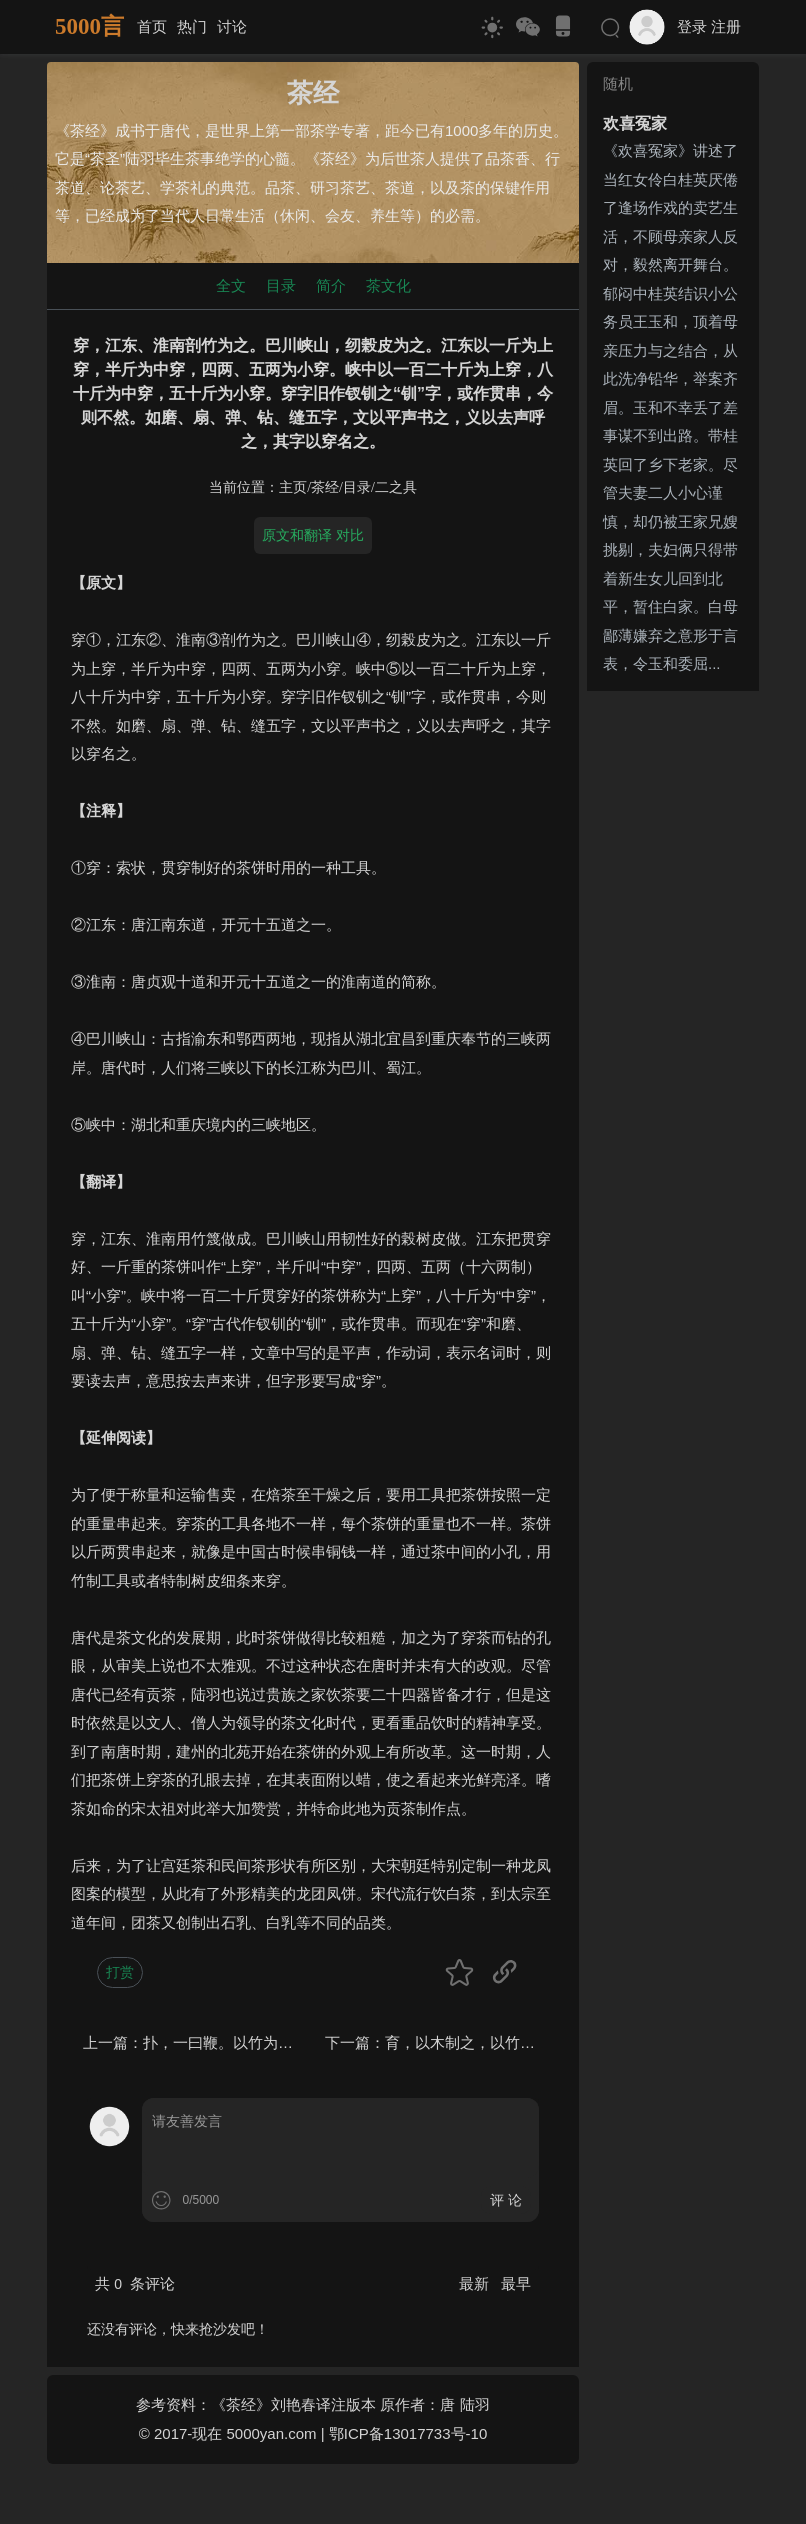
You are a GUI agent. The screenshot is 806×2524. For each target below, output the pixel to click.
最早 (516, 2283)
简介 (331, 285)
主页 (293, 487)
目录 (281, 285)
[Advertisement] (673, 999)
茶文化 (388, 285)
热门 (192, 26)
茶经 (325, 487)
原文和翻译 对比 (313, 535)
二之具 (396, 487)
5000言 (89, 26)
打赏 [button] (120, 1972)
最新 (476, 2283)
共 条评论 (135, 2283)
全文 (231, 285)
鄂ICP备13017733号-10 (408, 2433)
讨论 (232, 26)
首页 (152, 26)
